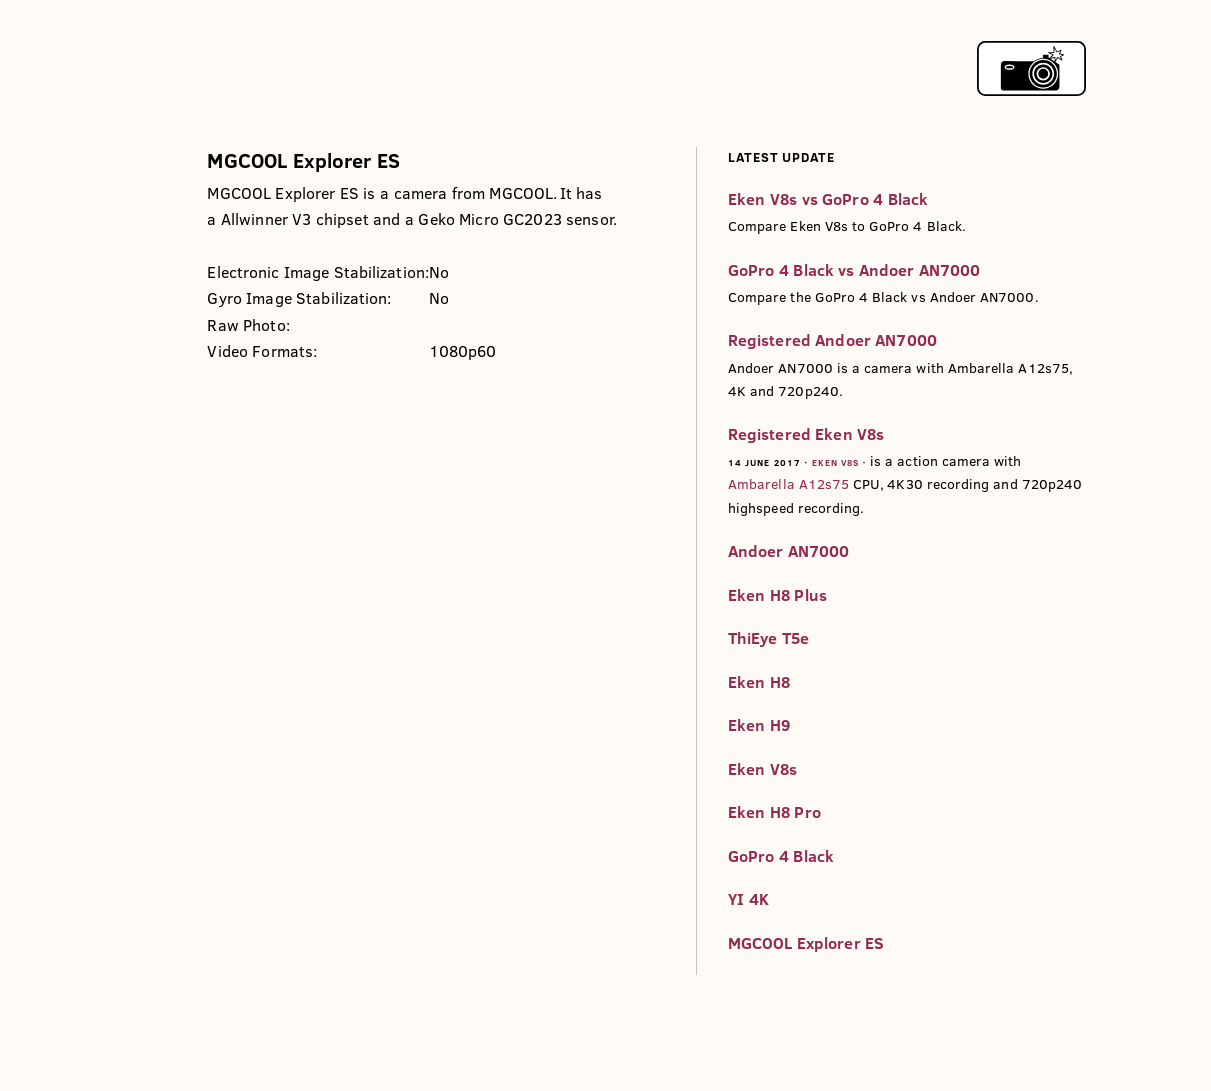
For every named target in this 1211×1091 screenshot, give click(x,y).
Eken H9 (759, 725)
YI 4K (748, 899)
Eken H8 (759, 682)
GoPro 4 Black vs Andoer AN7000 (854, 270)
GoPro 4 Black (781, 856)
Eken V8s (836, 462)
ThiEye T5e (768, 638)
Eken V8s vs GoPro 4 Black (828, 199)
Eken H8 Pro (774, 812)
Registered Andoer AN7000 (832, 340)
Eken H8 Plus (777, 595)
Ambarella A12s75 (788, 484)
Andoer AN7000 (789, 551)
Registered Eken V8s (806, 434)
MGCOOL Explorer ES (806, 943)
